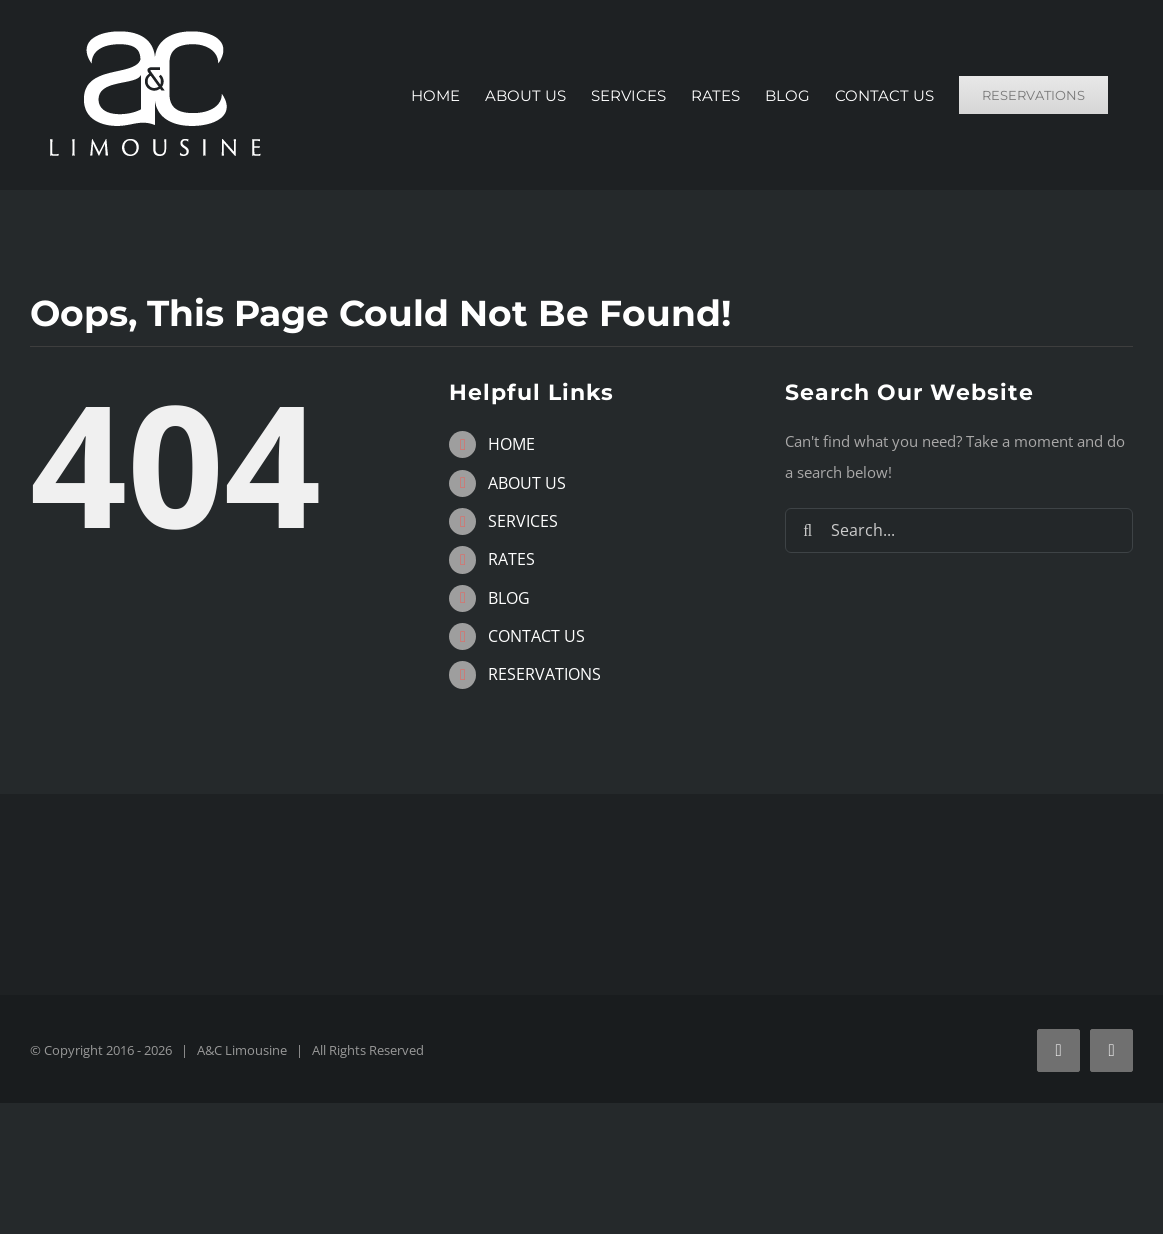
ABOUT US (527, 483)
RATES (511, 559)
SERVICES (523, 521)
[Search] (807, 530)
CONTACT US (536, 636)
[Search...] (959, 530)
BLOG (509, 598)
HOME (511, 444)
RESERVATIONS (544, 674)
